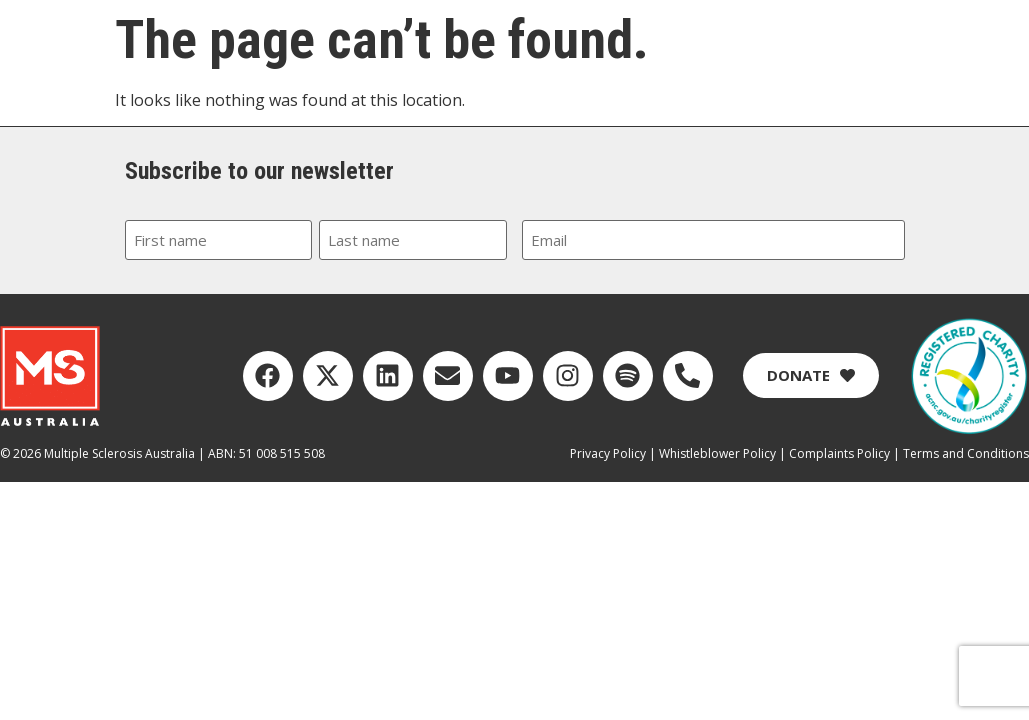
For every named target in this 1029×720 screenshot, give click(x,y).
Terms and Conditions (966, 453)
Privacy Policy (608, 453)
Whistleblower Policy (717, 453)
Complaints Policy (839, 453)
